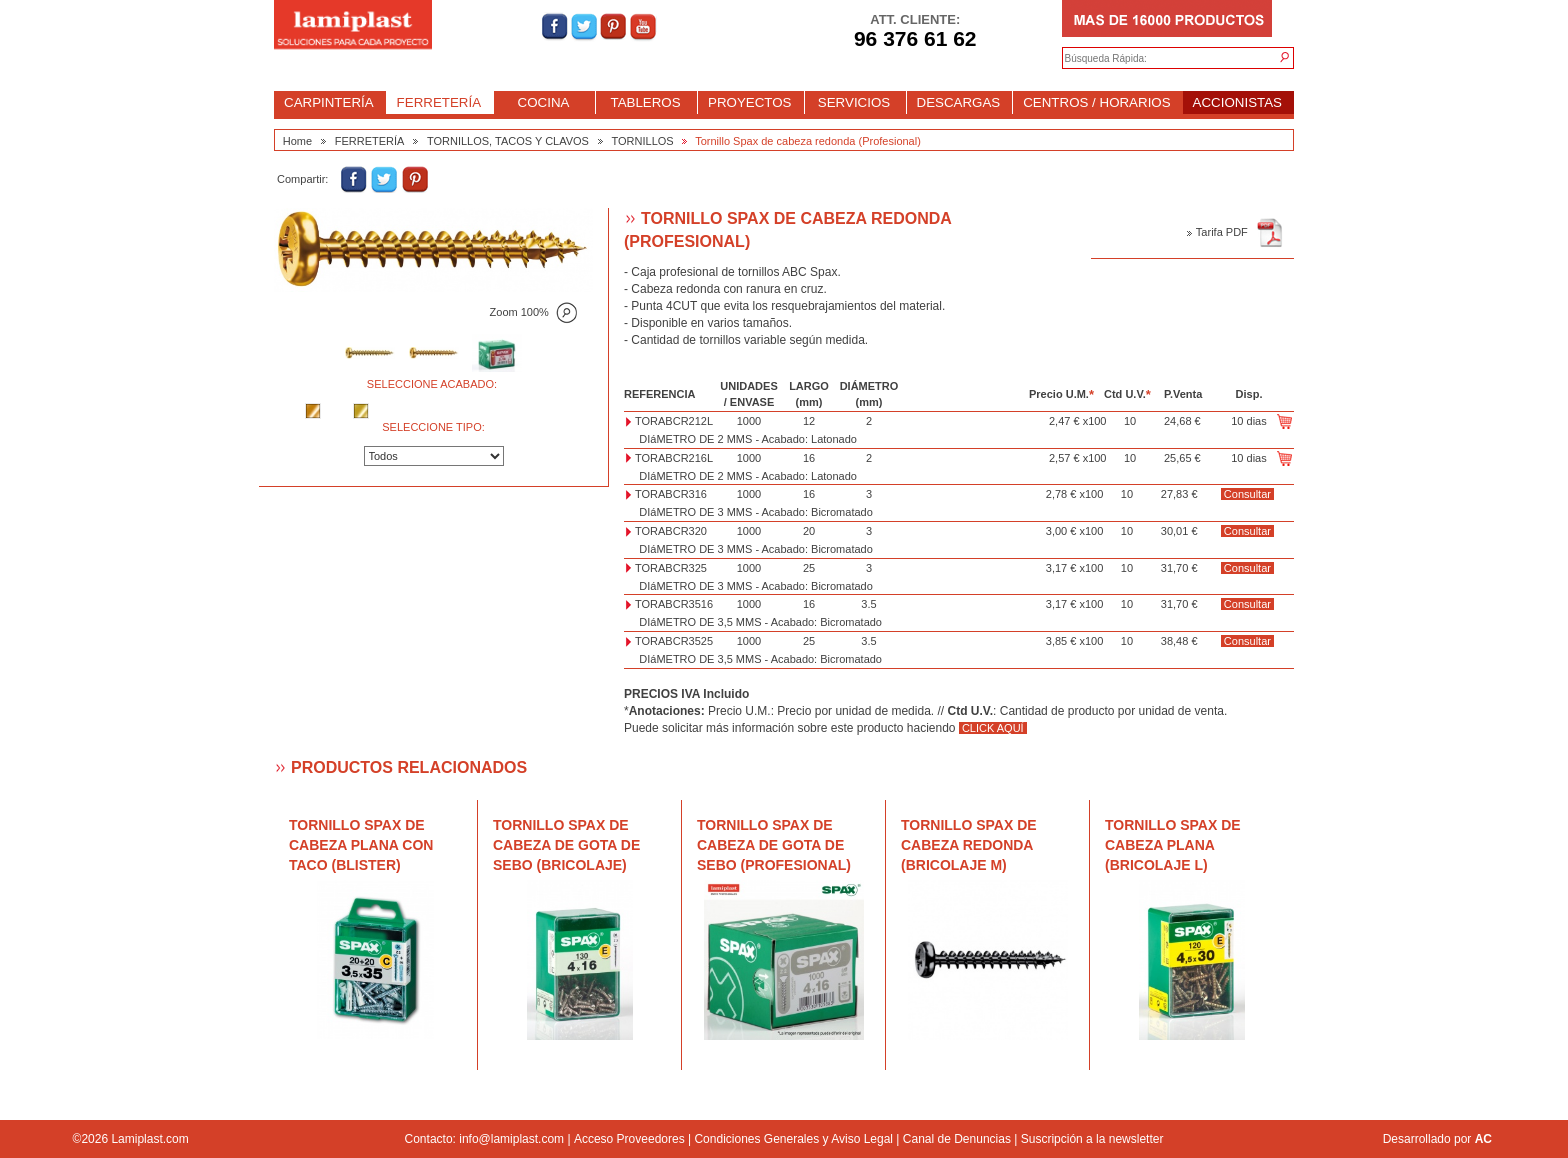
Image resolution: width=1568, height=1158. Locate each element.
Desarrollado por (1437, 1139)
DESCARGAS (959, 102)
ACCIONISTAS (1237, 102)
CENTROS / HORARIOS (1096, 102)
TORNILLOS (643, 141)
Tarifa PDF (1235, 232)
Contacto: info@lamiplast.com (485, 1139)
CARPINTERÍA (329, 102)
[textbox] (1158, 59)
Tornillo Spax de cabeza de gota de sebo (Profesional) (774, 845)
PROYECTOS (749, 102)
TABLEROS (645, 102)
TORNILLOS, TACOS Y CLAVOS (508, 141)
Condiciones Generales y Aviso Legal (793, 1139)
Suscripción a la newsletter (1092, 1139)
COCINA (544, 102)
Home (297, 141)
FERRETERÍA (439, 102)
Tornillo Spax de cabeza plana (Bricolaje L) (1173, 845)
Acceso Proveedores (629, 1139)
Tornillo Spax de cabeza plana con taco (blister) (361, 845)
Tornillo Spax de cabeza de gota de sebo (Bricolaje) (566, 845)
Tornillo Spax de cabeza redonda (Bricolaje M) (969, 845)
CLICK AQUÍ (993, 728)
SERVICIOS (854, 102)
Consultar (1247, 494)
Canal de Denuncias (957, 1139)
